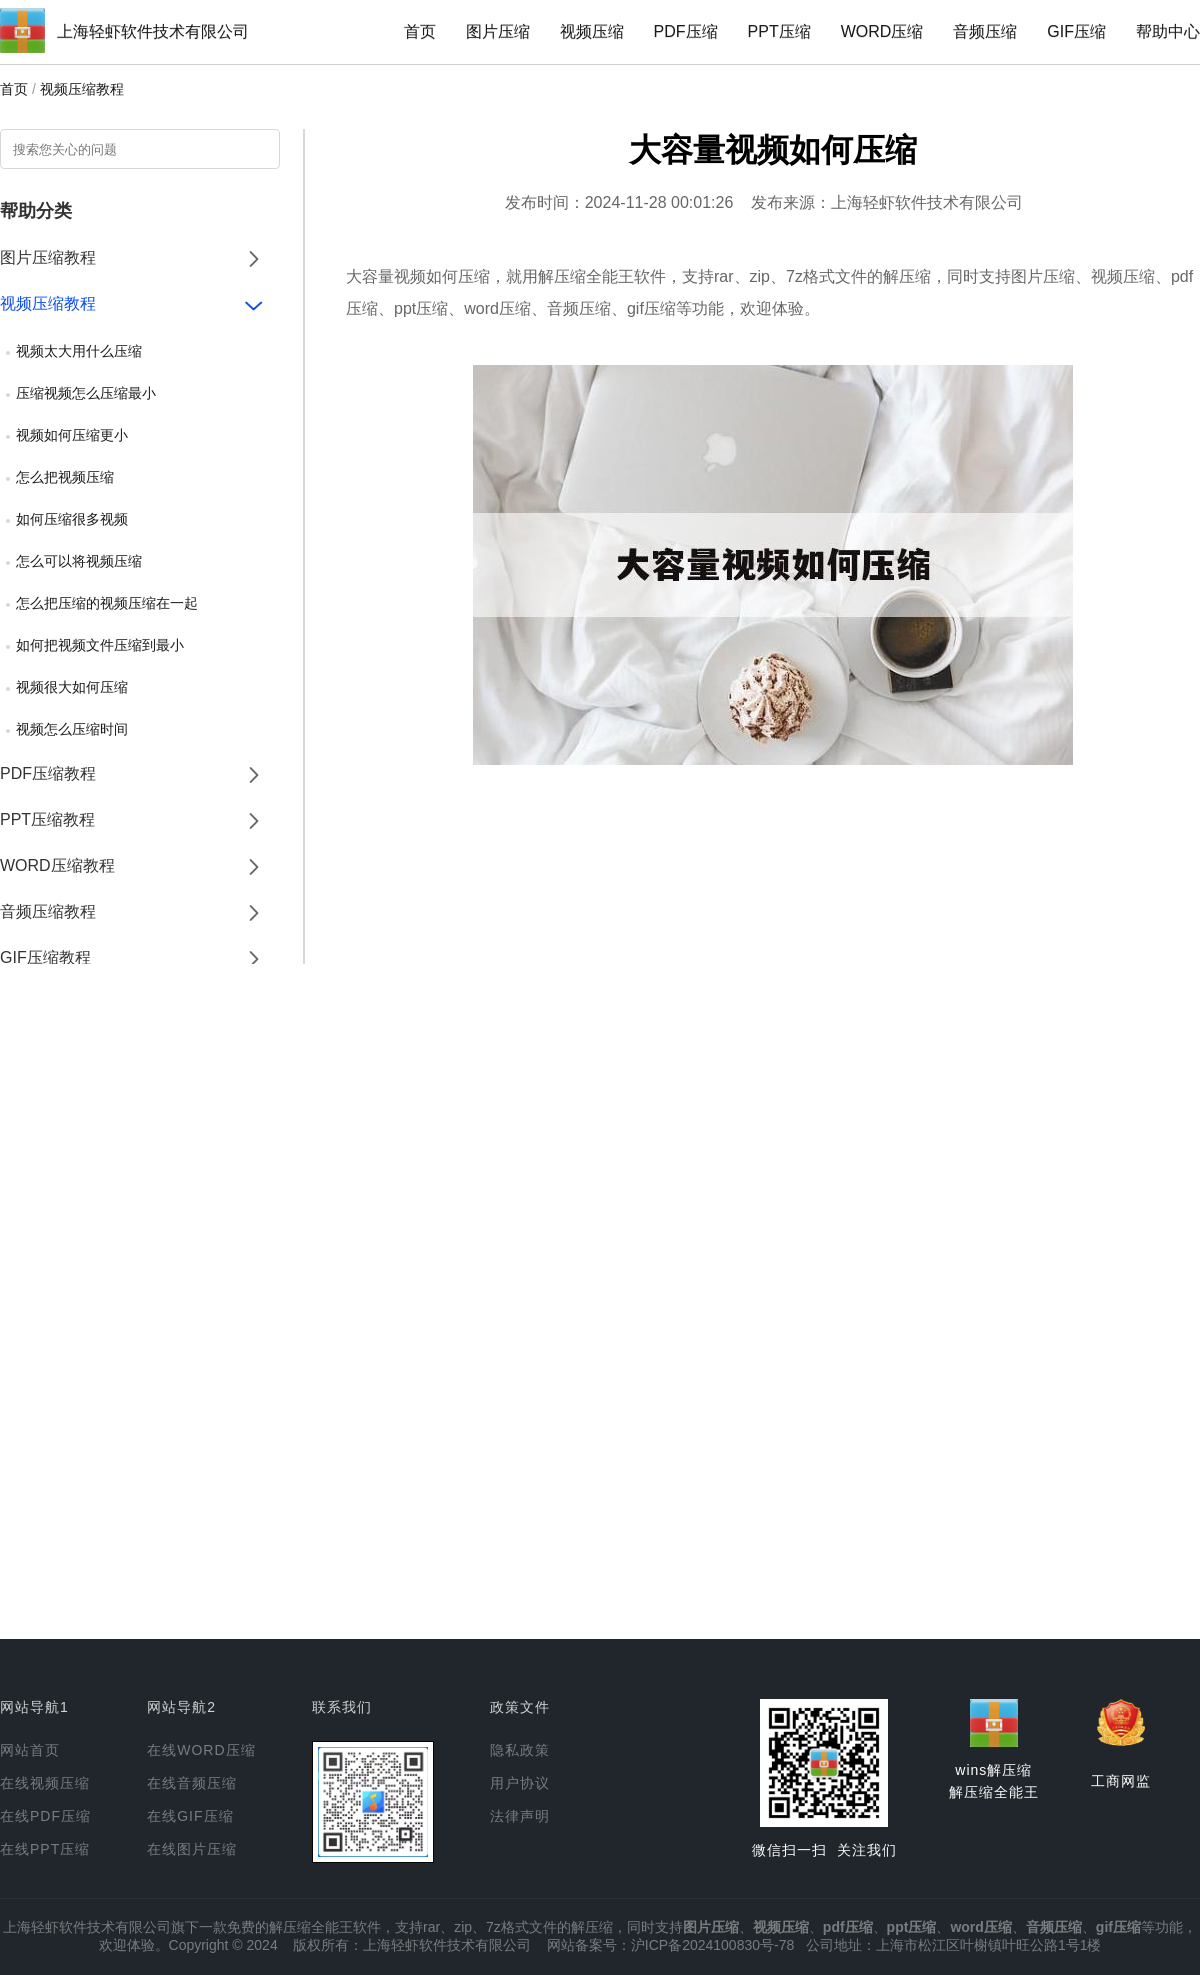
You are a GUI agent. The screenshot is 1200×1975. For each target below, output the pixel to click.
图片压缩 (498, 31)
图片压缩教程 (48, 257)
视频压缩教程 (82, 89)
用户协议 (520, 1783)
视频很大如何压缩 (72, 687)
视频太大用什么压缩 (79, 351)
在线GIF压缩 (190, 1816)
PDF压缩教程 (48, 773)
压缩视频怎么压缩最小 (86, 393)
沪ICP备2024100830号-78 (712, 1945)
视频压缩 (592, 31)
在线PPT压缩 (45, 1849)
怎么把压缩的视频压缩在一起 (107, 603)
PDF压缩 (686, 31)
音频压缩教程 (48, 911)
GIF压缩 (1076, 31)
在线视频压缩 (45, 1783)
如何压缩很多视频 (72, 519)
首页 (420, 31)
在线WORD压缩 (201, 1750)
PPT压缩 (779, 31)
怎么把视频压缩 (65, 477)
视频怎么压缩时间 (72, 729)
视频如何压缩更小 (72, 435)
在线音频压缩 (192, 1783)
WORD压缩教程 (57, 865)
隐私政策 (520, 1750)
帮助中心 (1168, 31)
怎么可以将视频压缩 (79, 561)
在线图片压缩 (192, 1849)
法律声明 (520, 1816)
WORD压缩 (882, 31)
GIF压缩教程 (45, 957)
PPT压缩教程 (47, 819)
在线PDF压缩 (45, 1816)
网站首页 (30, 1750)
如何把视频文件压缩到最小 (100, 645)
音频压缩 (985, 31)
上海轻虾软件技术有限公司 (153, 31)
